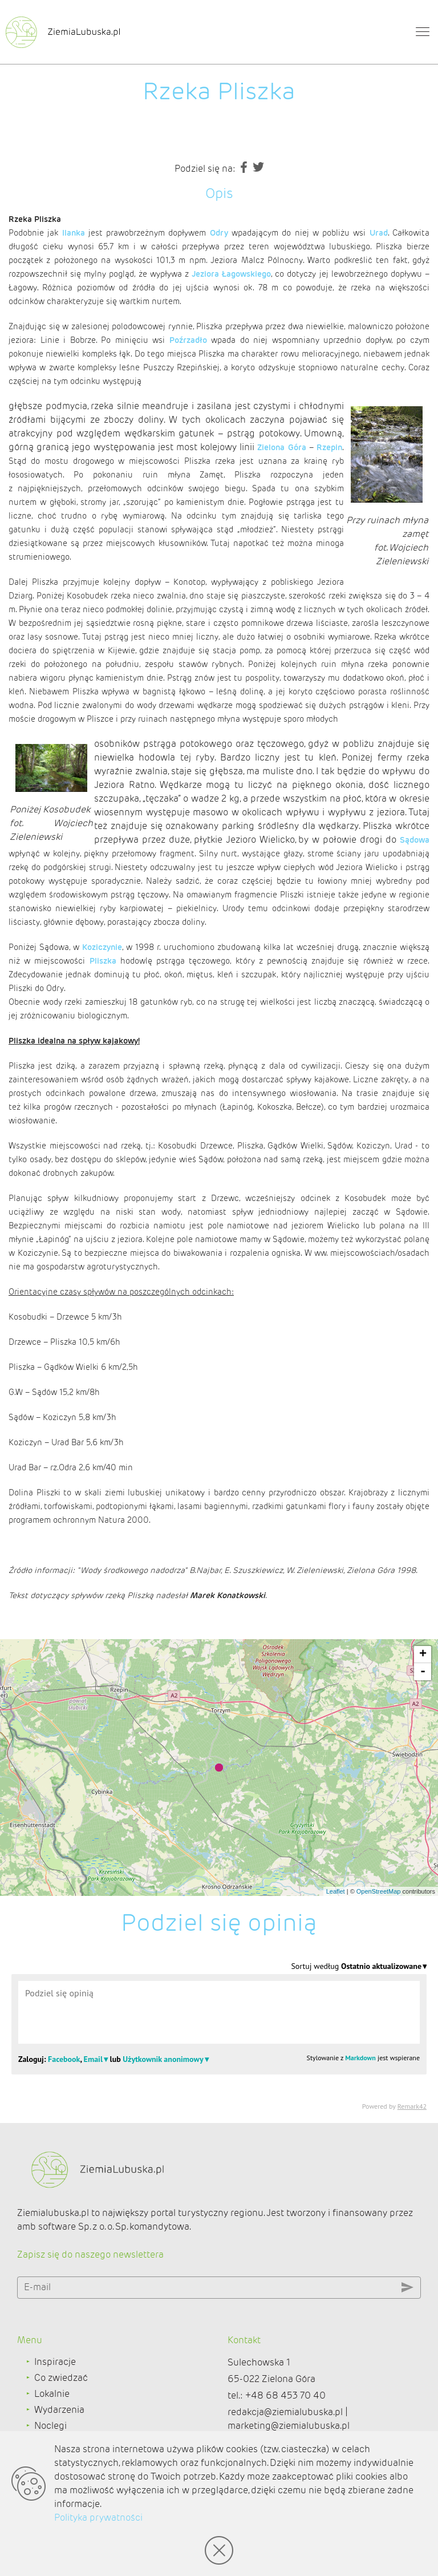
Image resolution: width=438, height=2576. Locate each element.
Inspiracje (55, 2362)
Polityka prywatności (98, 2518)
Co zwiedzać (61, 2378)
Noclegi (50, 2426)
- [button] (423, 1671)
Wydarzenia (59, 2410)
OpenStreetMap (378, 1891)
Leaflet (335, 1891)
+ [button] (423, 1654)
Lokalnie (52, 2394)
